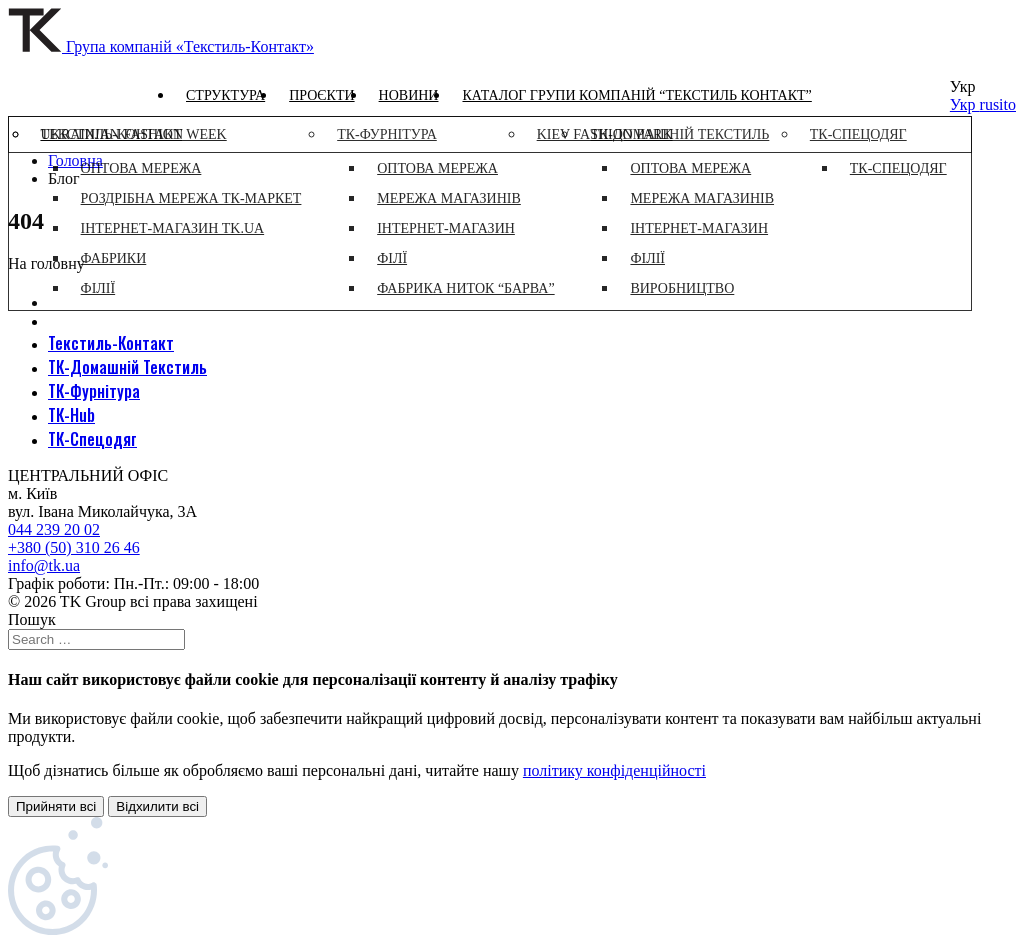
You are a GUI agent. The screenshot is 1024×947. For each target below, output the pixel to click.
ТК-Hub (71, 415)
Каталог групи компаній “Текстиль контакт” (636, 95)
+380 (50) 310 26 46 (74, 547)
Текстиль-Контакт (111, 343)
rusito (998, 104)
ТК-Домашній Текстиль (127, 367)
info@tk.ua (44, 565)
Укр (965, 104)
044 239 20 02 (54, 529)
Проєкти (321, 95)
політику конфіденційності (614, 770)
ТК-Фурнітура (94, 391)
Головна (75, 160)
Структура (225, 95)
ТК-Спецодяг (92, 439)
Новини (409, 95)
